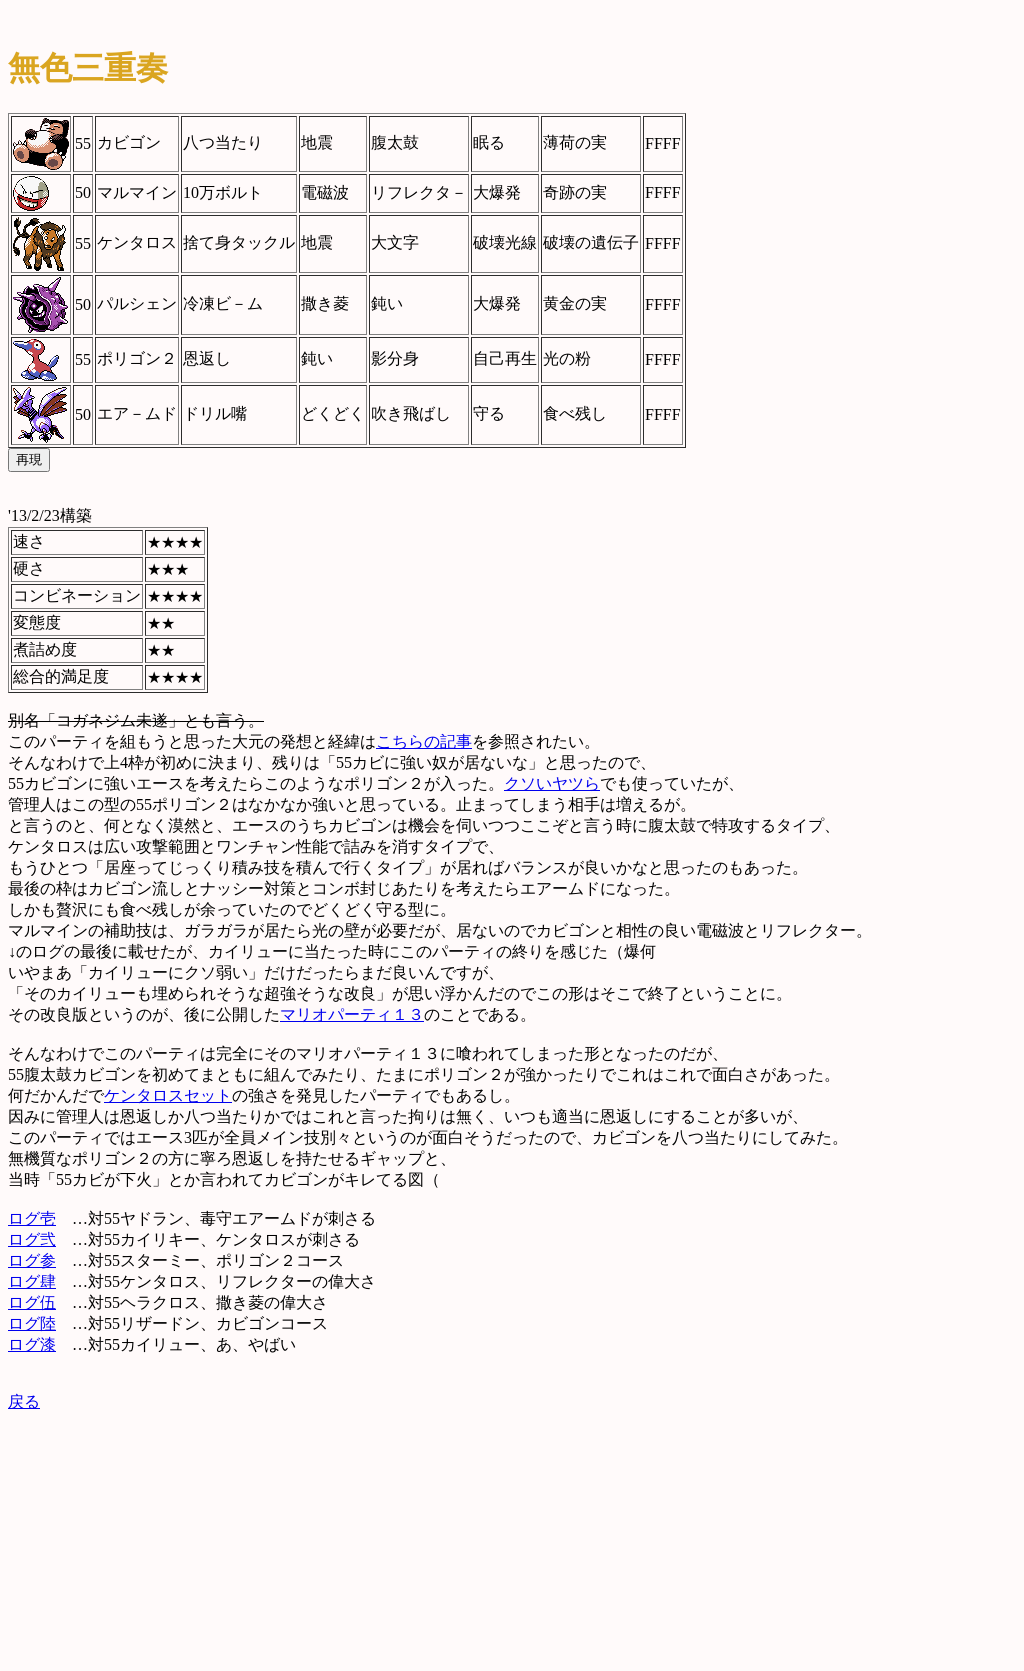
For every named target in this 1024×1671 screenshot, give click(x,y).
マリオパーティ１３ (352, 1014)
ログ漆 (32, 1344)
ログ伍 (32, 1302)
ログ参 (32, 1260)
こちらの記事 (424, 741)
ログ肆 (32, 1281)
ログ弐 (32, 1239)
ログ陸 (32, 1323)
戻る (24, 1401)
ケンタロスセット (168, 1095)
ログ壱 (32, 1218)
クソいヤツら (552, 783)
